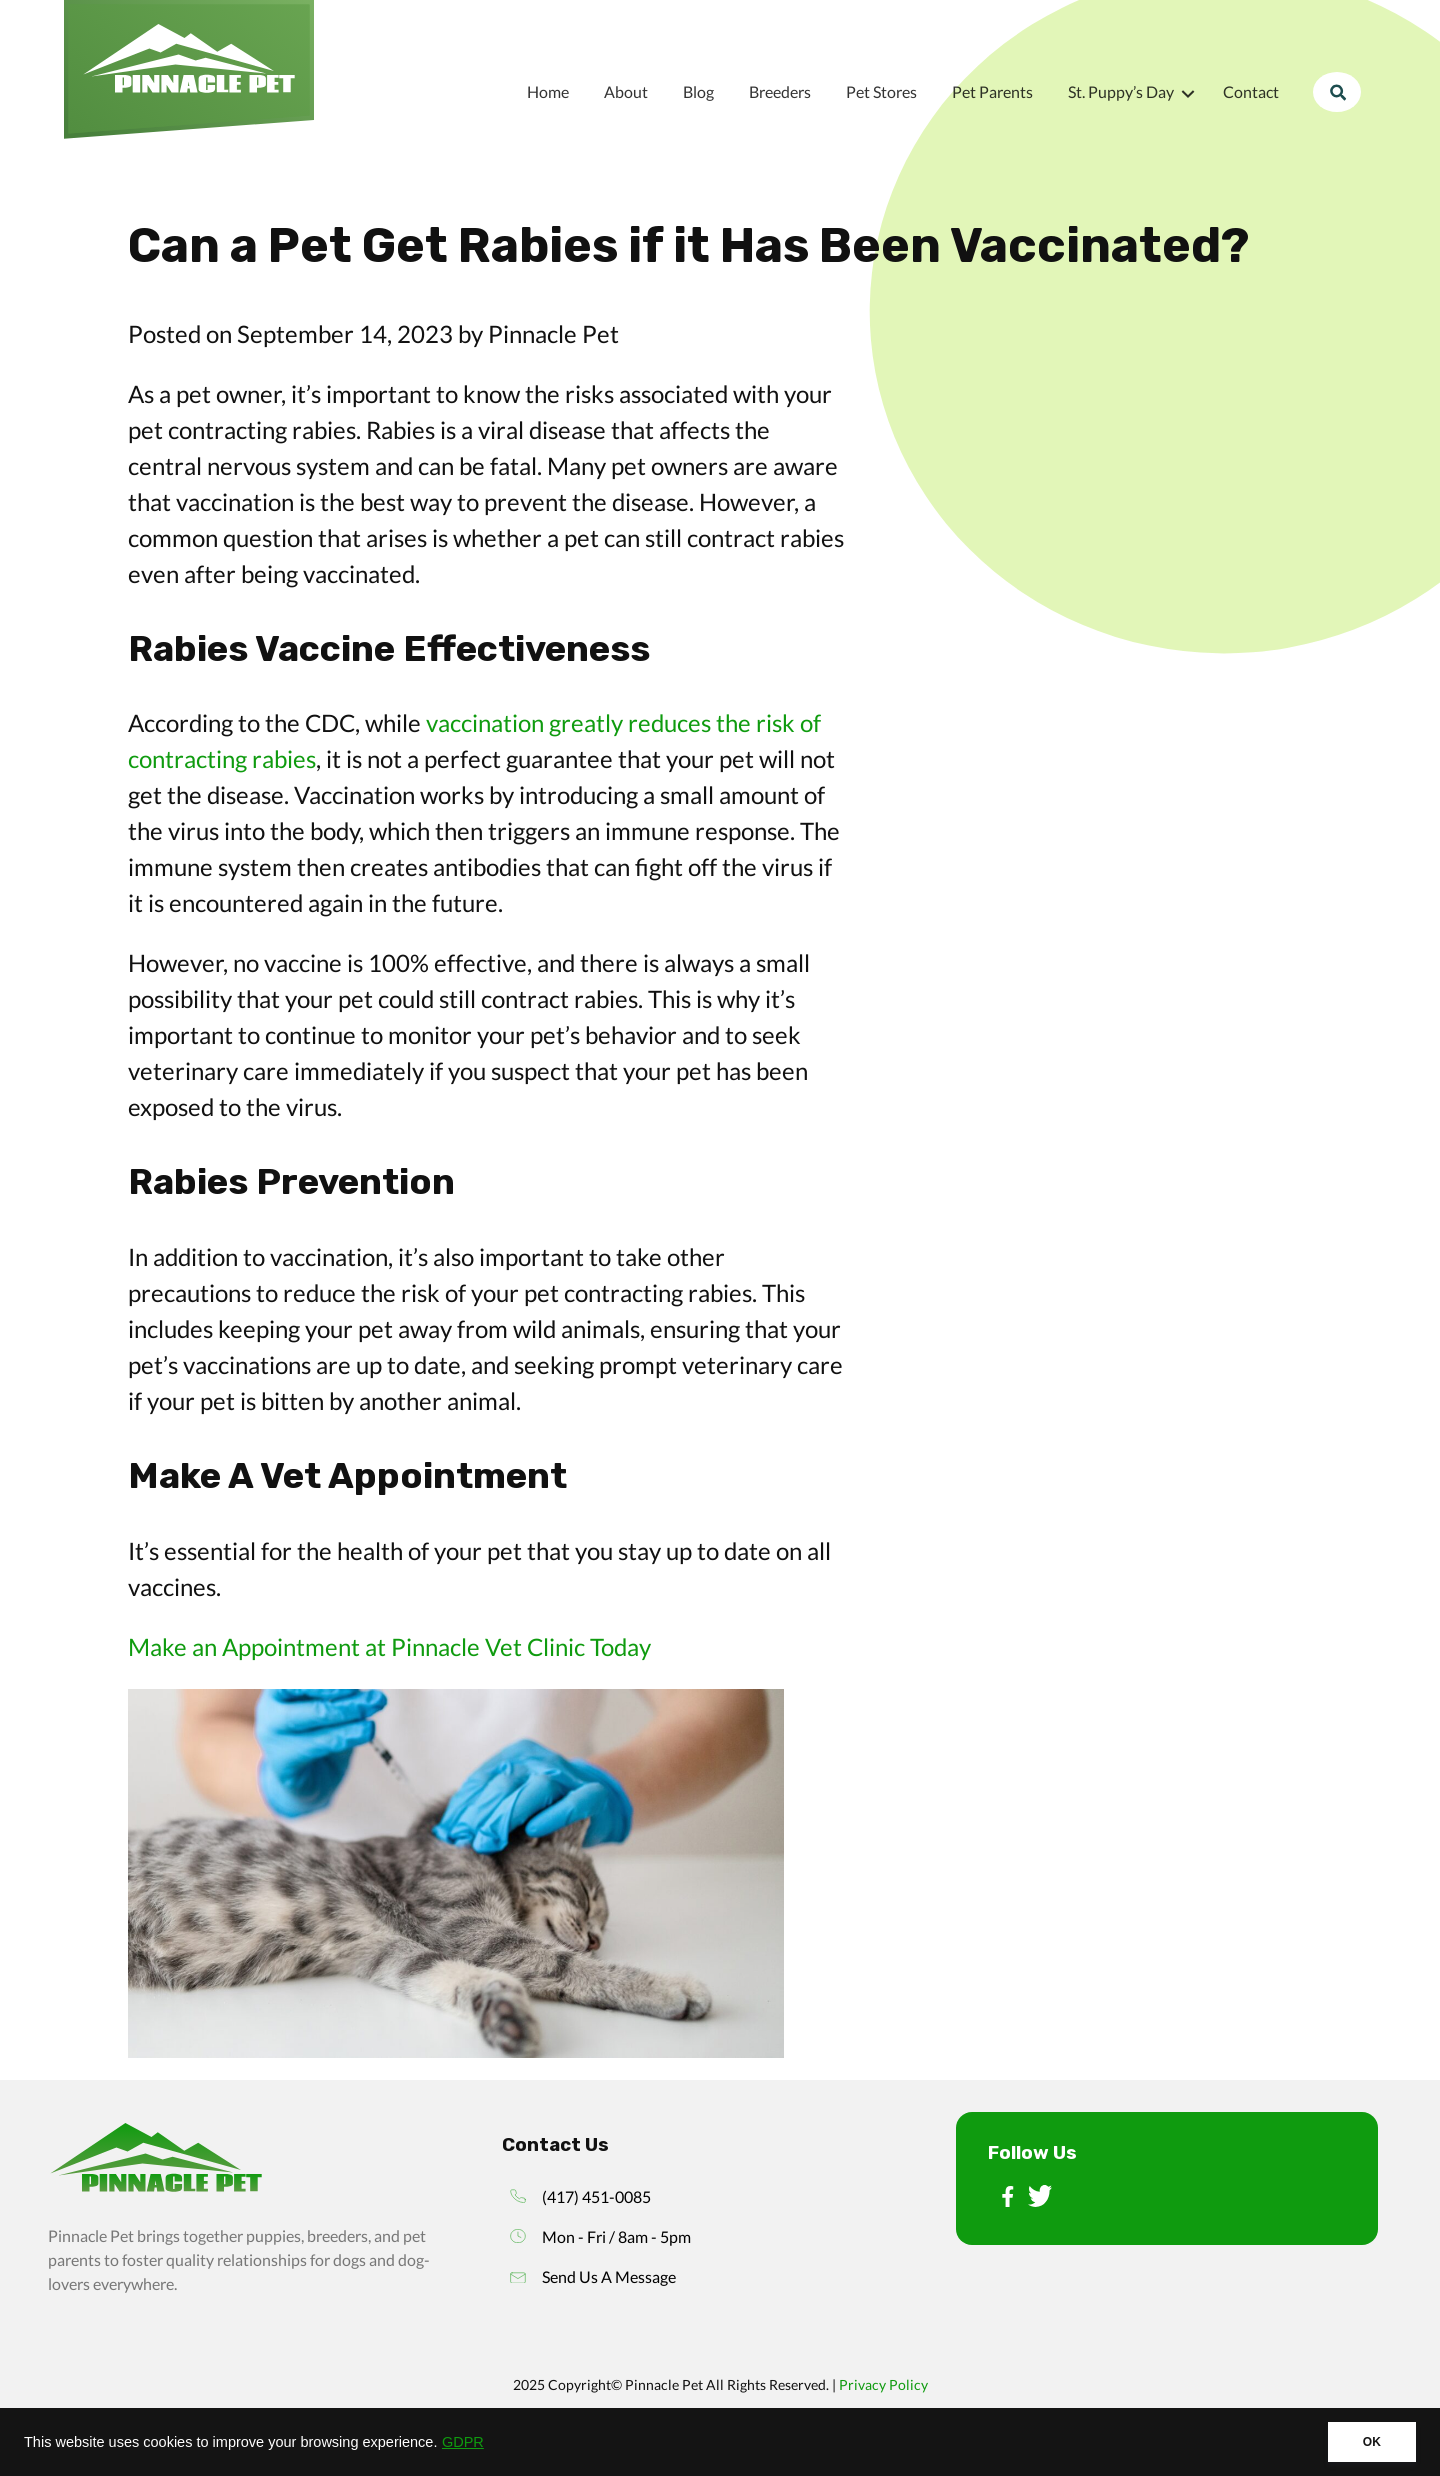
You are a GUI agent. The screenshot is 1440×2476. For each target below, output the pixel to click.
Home (548, 91)
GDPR (463, 2442)
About (626, 91)
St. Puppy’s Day (1121, 91)
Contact (1251, 91)
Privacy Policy (883, 2384)
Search (1337, 91)
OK (1372, 2442)
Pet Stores (881, 91)
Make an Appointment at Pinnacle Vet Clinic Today (389, 1646)
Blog (698, 91)
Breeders (780, 91)
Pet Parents (992, 91)
